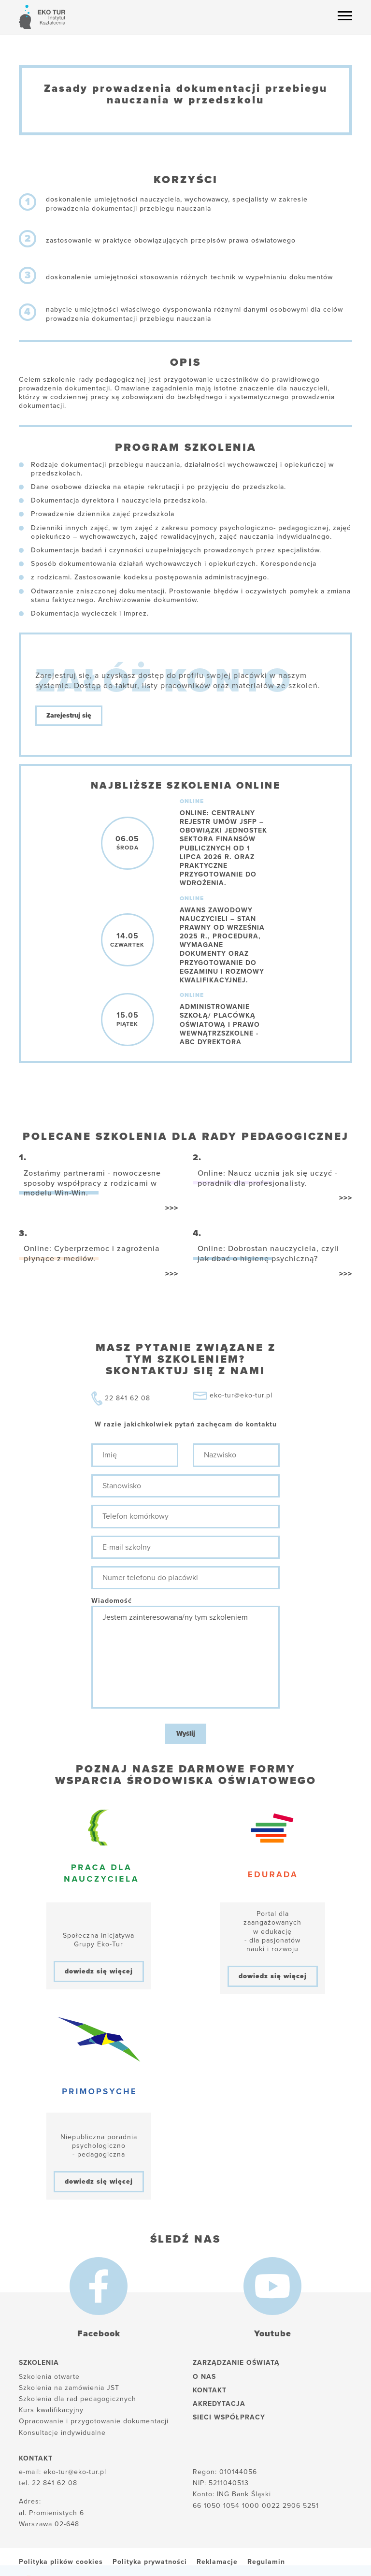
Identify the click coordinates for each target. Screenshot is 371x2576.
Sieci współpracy (229, 2417)
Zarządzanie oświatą (236, 2363)
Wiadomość (111, 1601)
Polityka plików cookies (61, 2562)
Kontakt (210, 2390)
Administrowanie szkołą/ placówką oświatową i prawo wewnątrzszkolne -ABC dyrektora (220, 1024)
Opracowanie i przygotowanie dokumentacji (94, 2421)
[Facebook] (99, 2286)
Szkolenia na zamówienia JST (69, 2388)
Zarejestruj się (68, 715)
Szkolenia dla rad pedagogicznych (77, 2399)
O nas (204, 2377)
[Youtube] (272, 2286)
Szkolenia (39, 2363)
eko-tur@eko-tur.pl (241, 1395)
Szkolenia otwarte (49, 2377)
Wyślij (185, 1733)
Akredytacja (219, 2404)
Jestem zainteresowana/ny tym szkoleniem (185, 1657)
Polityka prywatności (150, 2562)
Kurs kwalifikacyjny (51, 2410)
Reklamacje (217, 2562)
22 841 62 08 (127, 1398)
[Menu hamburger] (345, 15)
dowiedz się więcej (99, 1971)
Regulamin (266, 2562)
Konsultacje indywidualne (62, 2433)
